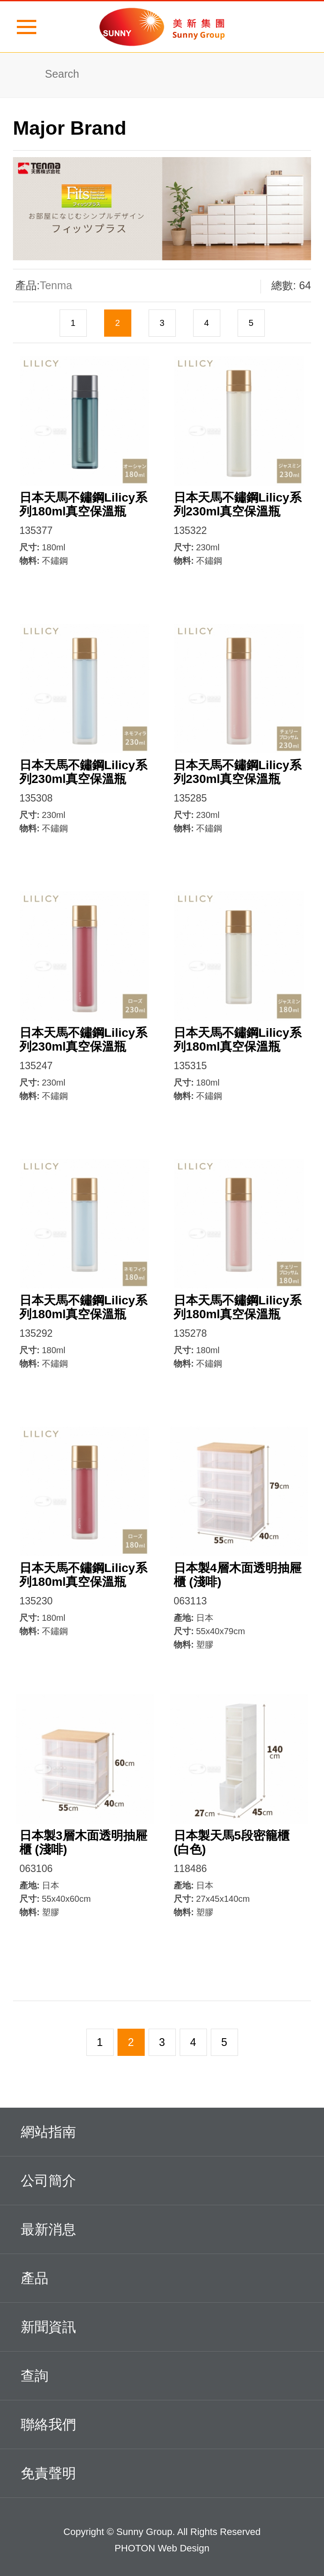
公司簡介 (158, 2179)
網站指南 (158, 2130)
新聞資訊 (158, 2326)
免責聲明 (158, 2472)
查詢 (158, 2374)
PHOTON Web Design (161, 2548)
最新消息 (158, 2228)
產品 (158, 2277)
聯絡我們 (158, 2423)
